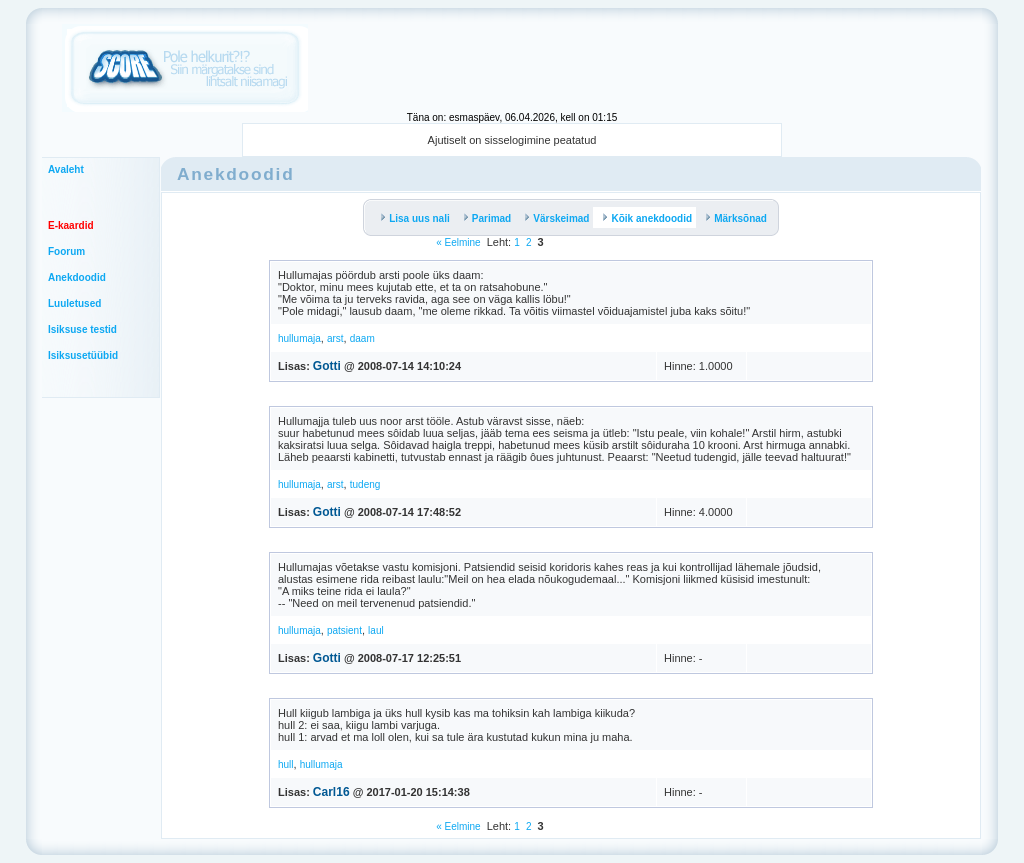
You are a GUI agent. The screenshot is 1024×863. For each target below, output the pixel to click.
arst (335, 338)
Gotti (327, 366)
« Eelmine (458, 242)
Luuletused (74, 303)
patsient (344, 630)
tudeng (365, 484)
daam (362, 338)
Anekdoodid (77, 277)
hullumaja (299, 338)
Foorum (66, 251)
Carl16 (331, 792)
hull (286, 764)
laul (376, 630)
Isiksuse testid (82, 329)
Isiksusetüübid (83, 355)
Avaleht (66, 169)
